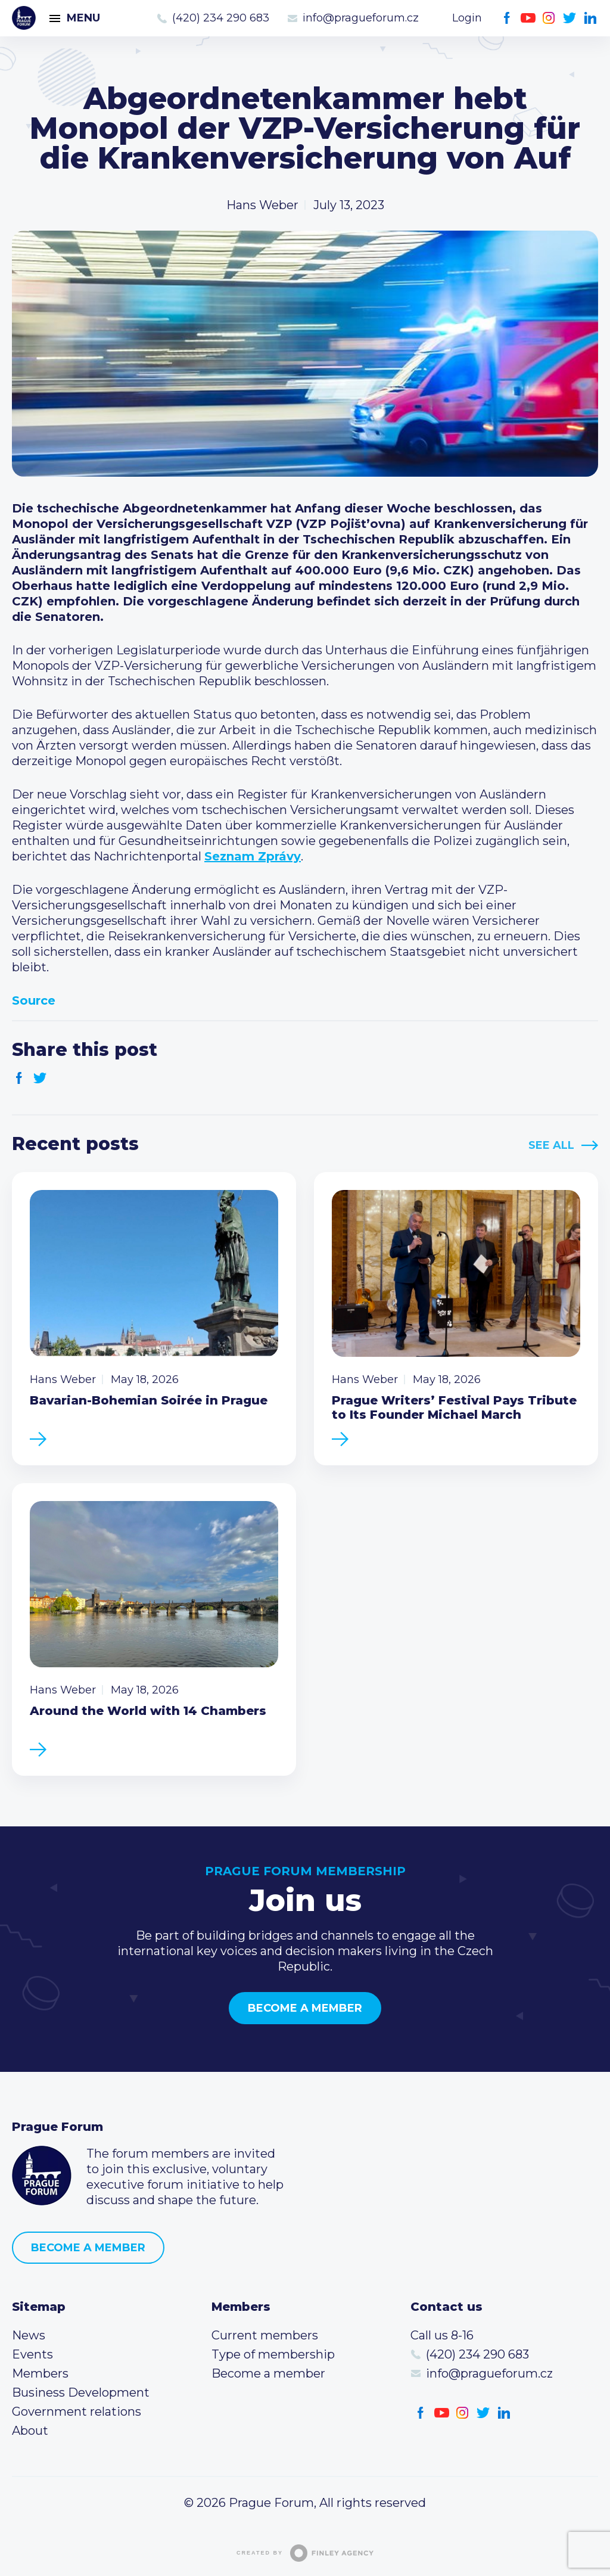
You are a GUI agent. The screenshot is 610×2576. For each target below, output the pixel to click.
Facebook (507, 18)
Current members (264, 2335)
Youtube (528, 18)
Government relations (76, 2411)
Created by (305, 2553)
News (28, 2335)
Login (467, 17)
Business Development (81, 2392)
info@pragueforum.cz (361, 17)
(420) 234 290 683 (220, 17)
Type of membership (273, 2354)
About (30, 2430)
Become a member (305, 2008)
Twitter (569, 18)
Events (32, 2354)
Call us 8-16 (442, 2335)
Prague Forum (24, 18)
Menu (83, 17)
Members (40, 2373)
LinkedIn (590, 18)
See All (551, 1145)
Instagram (548, 18)
